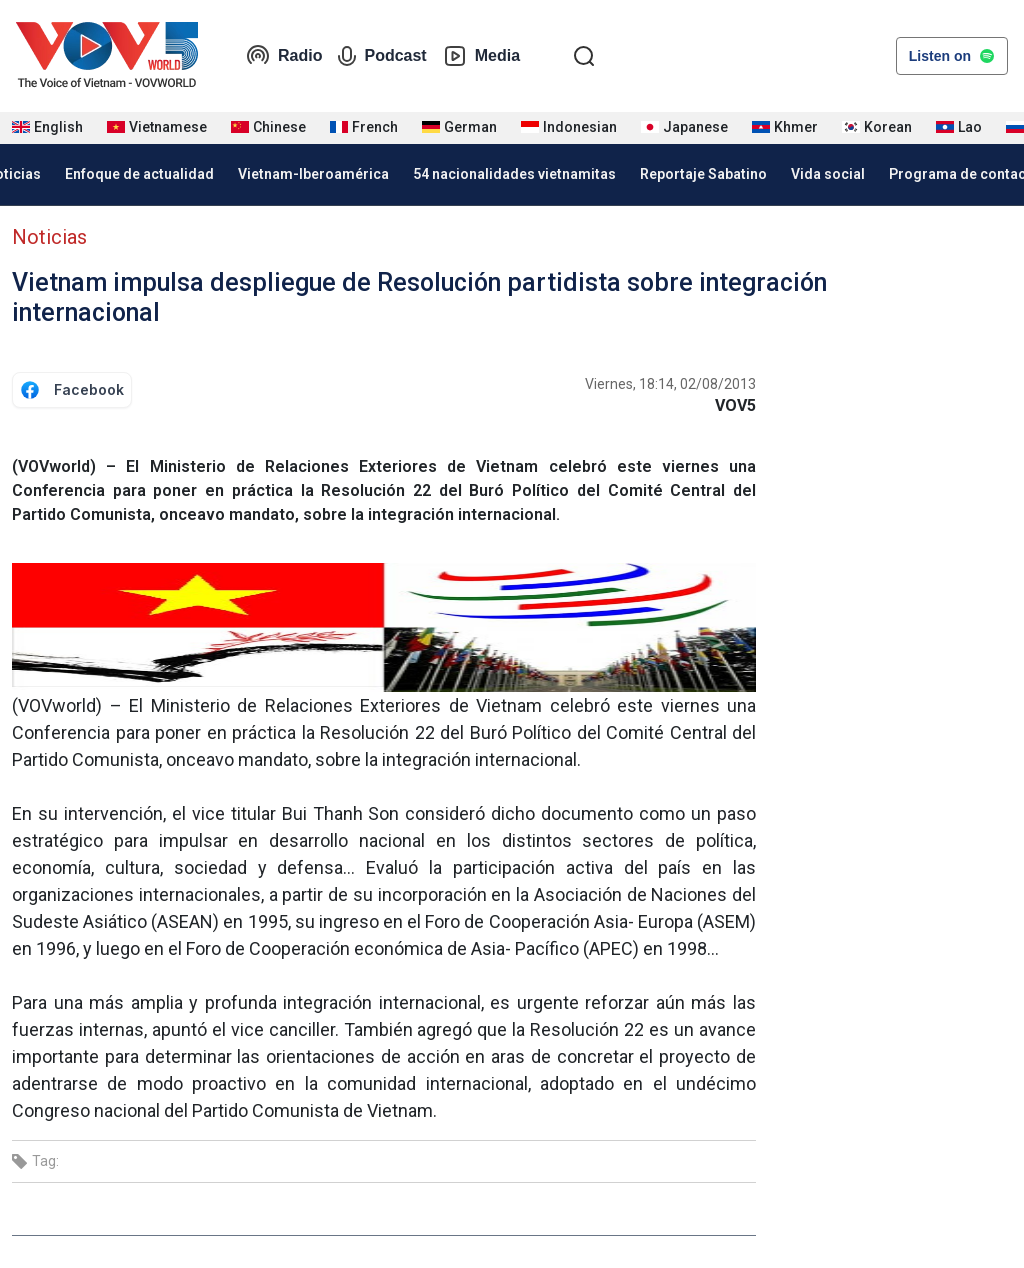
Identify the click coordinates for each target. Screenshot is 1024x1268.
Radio (284, 56)
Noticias (49, 237)
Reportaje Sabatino (703, 174)
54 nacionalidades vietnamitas (514, 174)
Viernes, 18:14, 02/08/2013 (670, 384)
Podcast (382, 56)
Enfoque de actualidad (139, 174)
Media (481, 56)
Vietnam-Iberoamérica (313, 174)
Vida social (828, 174)
